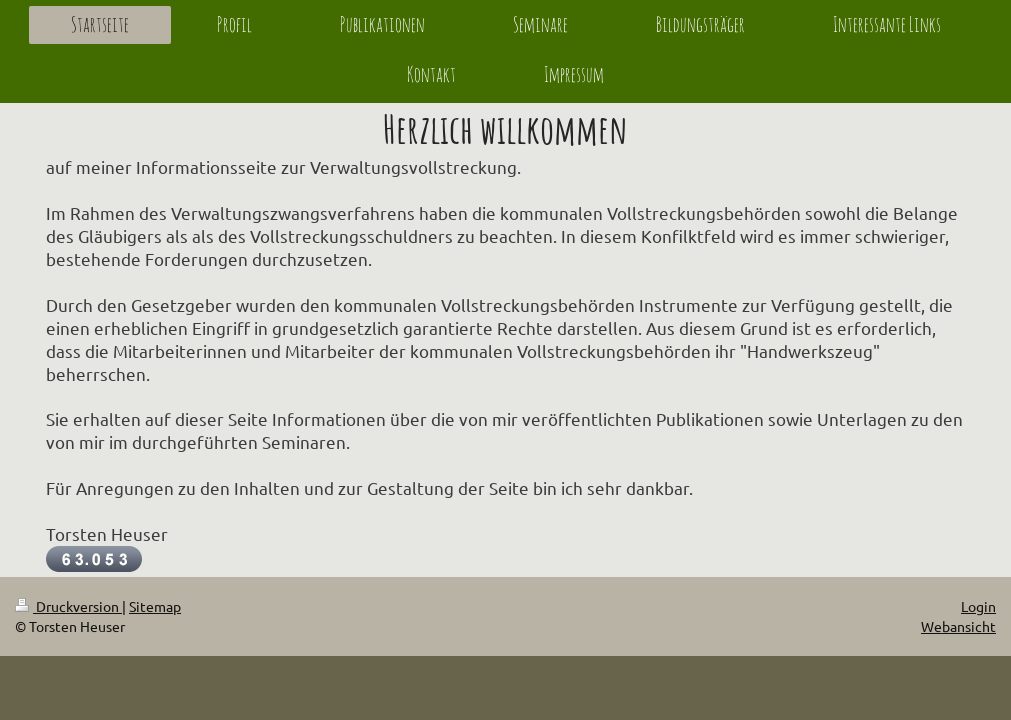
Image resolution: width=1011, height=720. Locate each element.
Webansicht (958, 626)
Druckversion (68, 606)
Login (978, 606)
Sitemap (155, 606)
